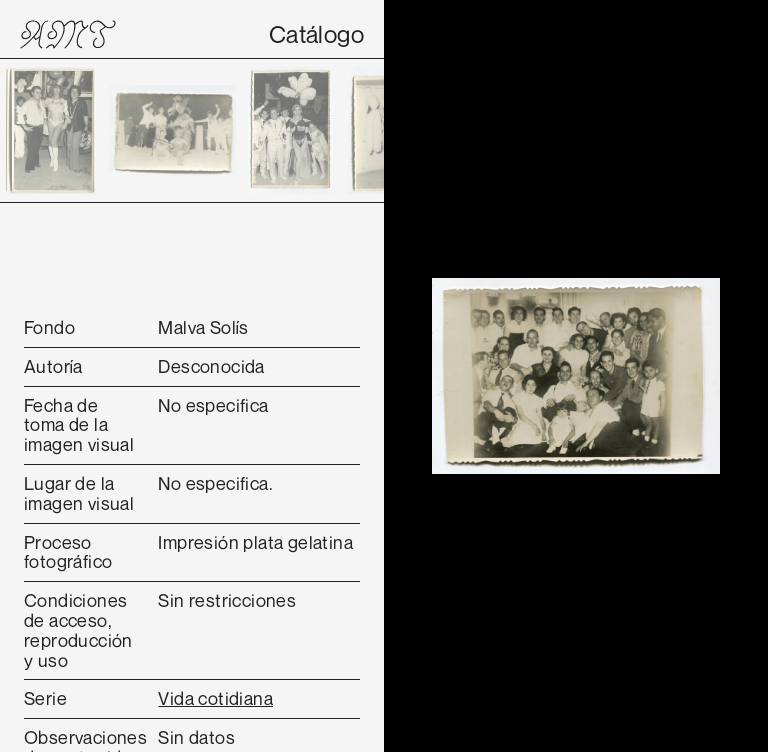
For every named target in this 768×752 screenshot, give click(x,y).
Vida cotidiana (215, 698)
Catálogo (316, 34)
